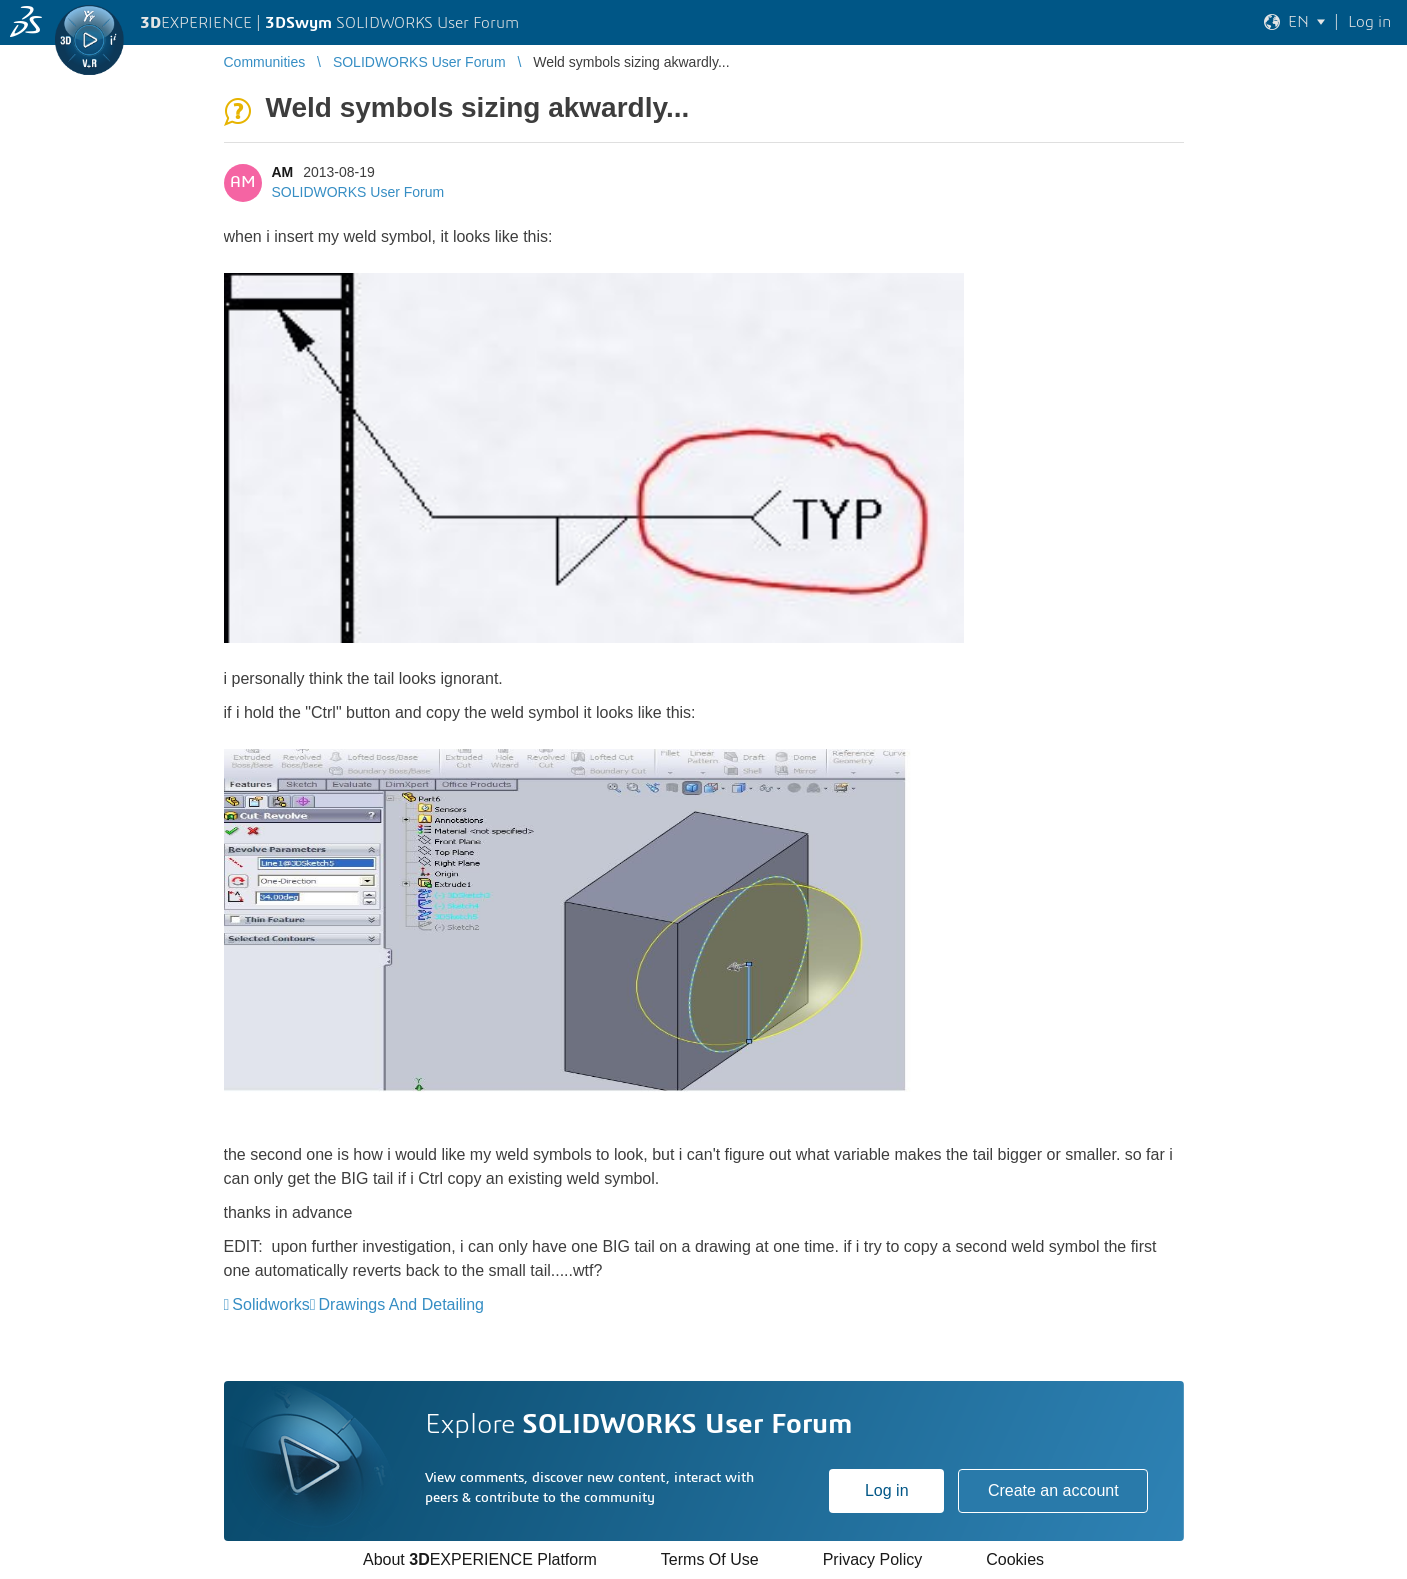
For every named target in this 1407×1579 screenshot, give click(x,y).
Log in (887, 1490)
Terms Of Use (710, 1559)
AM (283, 172)
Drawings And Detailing (401, 1304)
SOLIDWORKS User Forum (358, 192)
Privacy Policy (873, 1559)
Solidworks (270, 1304)
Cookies (1015, 1559)
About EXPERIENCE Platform (480, 1559)
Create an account (1053, 1490)
